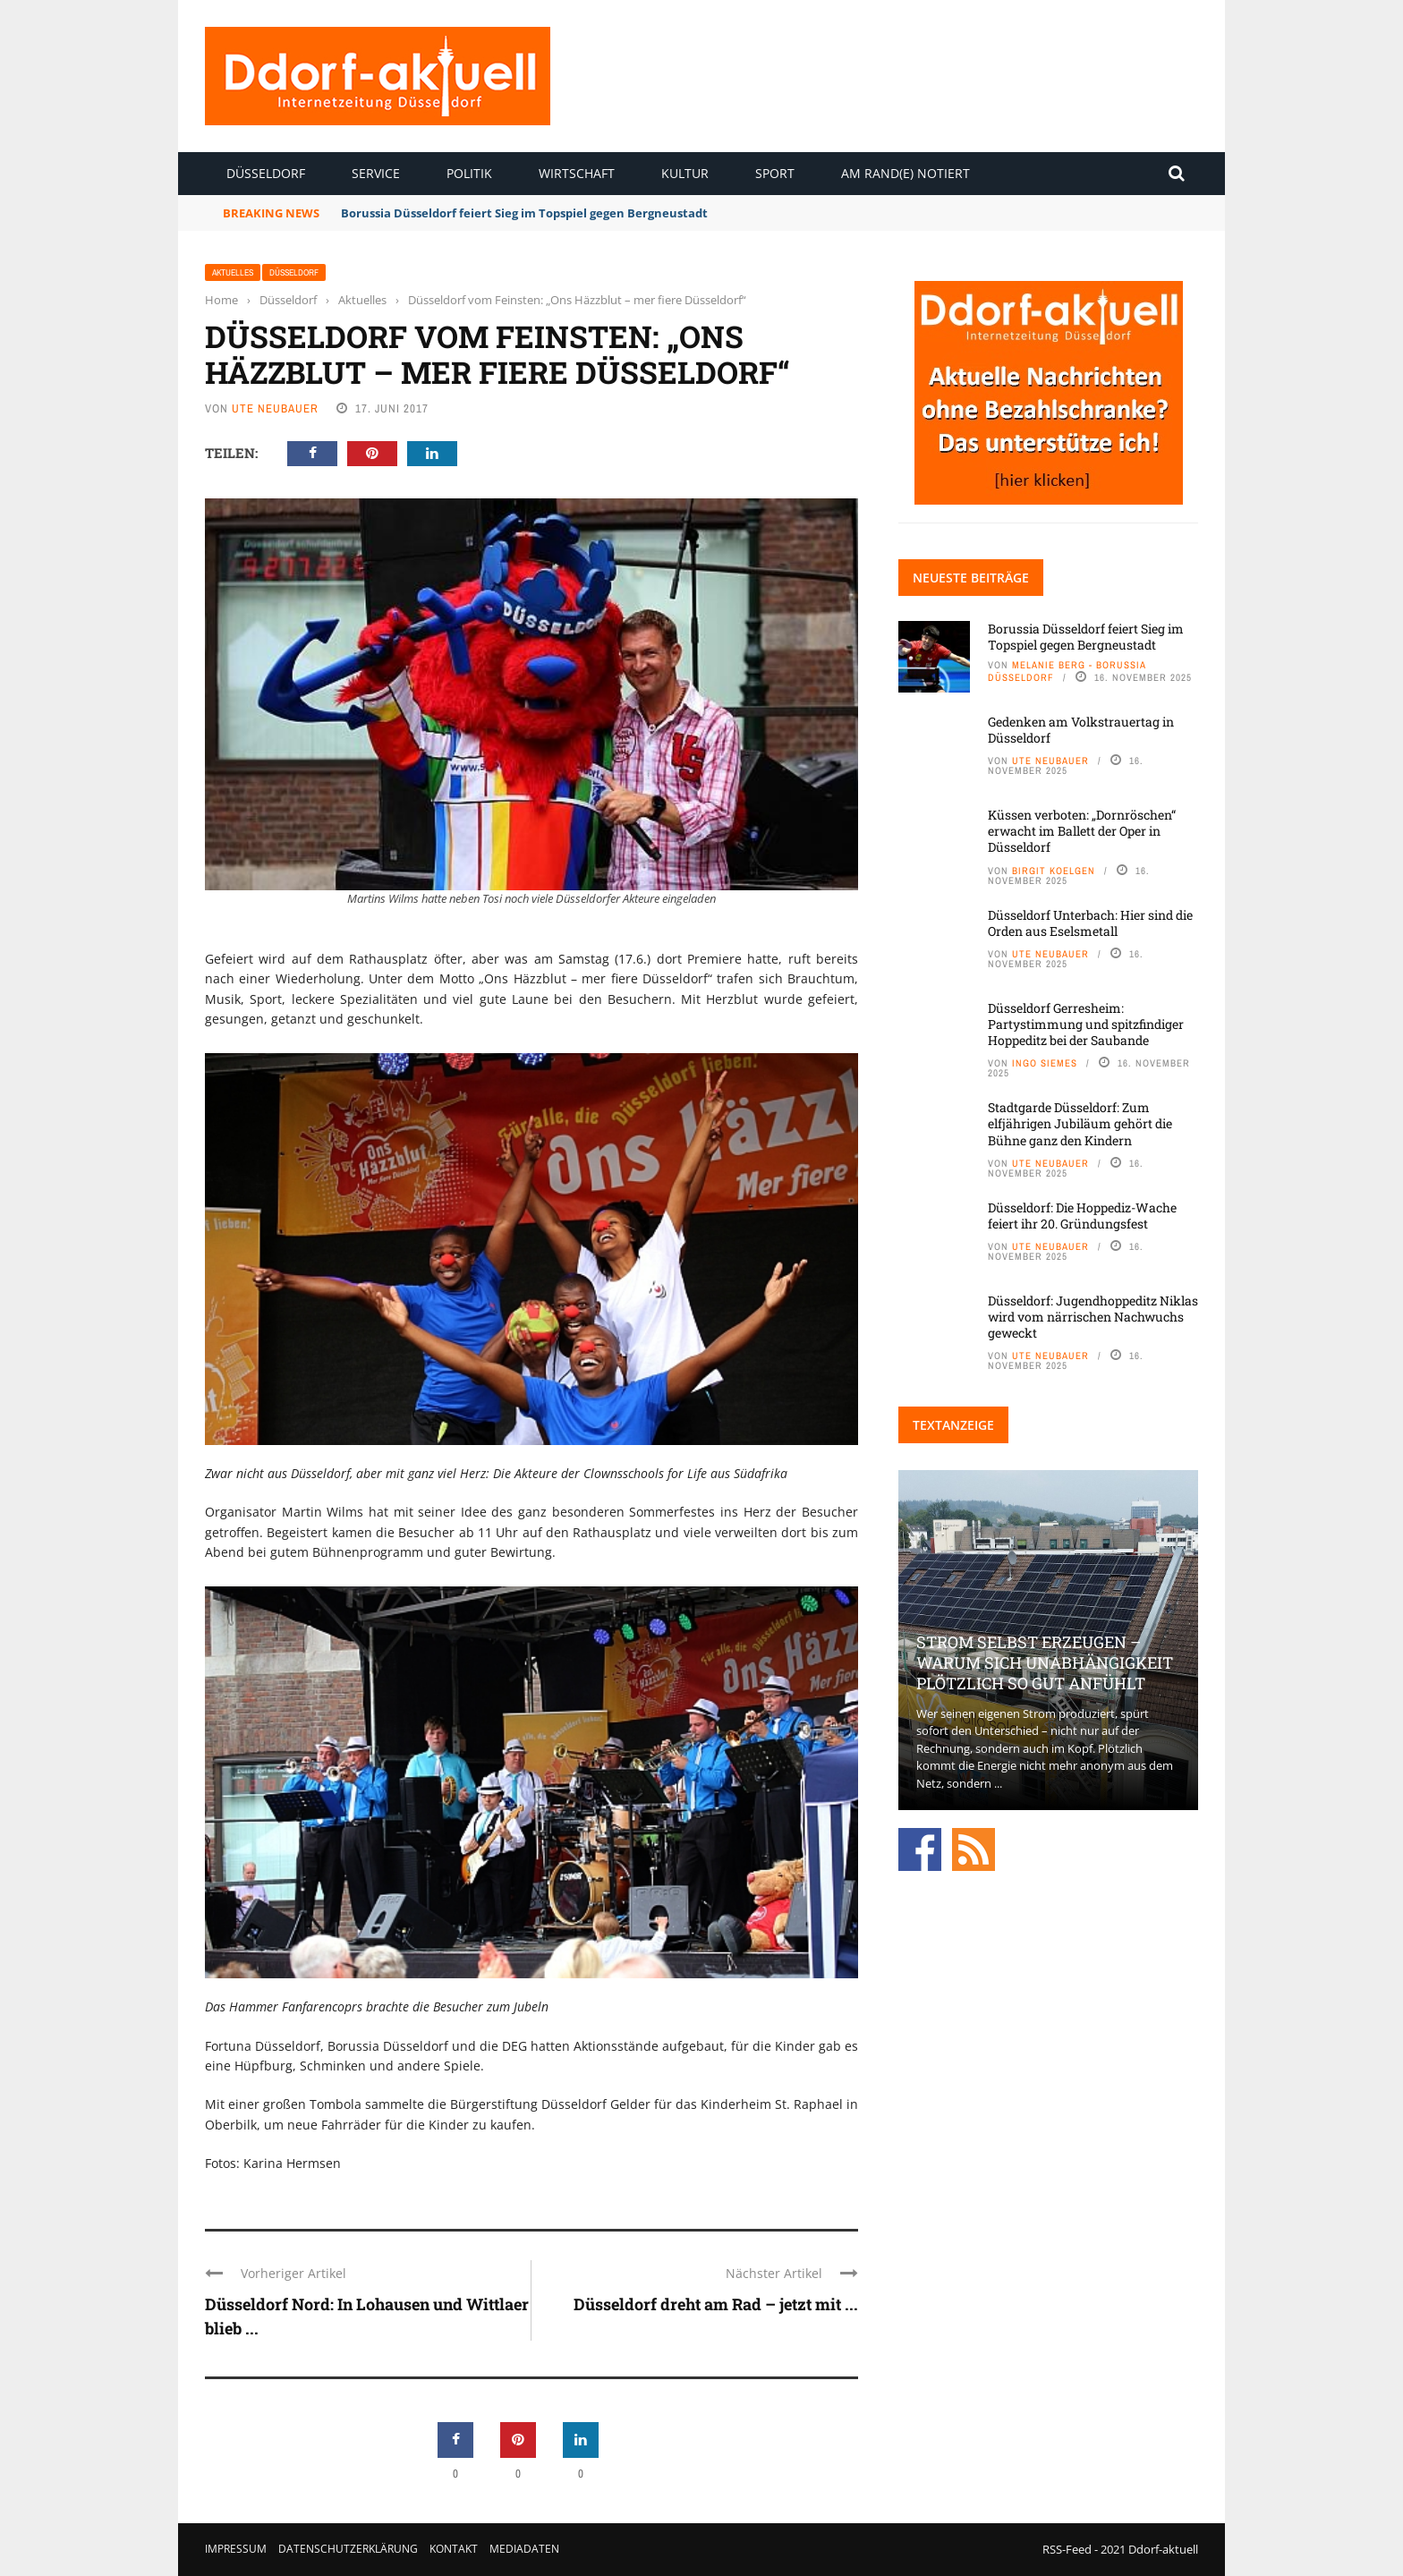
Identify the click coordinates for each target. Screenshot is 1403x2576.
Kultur (685, 173)
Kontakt (453, 2548)
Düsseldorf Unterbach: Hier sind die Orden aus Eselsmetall (1090, 922)
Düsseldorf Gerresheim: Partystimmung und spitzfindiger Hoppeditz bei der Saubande (1086, 1024)
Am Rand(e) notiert (905, 173)
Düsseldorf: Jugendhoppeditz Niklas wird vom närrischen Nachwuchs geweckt (1093, 1316)
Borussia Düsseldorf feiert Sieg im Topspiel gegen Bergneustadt (524, 213)
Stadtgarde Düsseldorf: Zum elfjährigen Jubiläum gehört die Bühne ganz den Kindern (1080, 1123)
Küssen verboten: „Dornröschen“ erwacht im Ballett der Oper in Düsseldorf (1082, 830)
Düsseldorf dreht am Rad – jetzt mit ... (716, 2304)
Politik (469, 173)
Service (376, 173)
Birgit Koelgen (1053, 870)
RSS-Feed (1067, 2549)
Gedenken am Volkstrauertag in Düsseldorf (1081, 729)
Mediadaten (524, 2548)
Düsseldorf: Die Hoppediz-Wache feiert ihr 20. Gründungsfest (1082, 1215)
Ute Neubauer (275, 408)
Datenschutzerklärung (348, 2548)
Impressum (236, 2548)
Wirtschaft (577, 173)
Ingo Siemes (1044, 1063)
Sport (775, 173)
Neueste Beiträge (971, 577)
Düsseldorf (265, 173)
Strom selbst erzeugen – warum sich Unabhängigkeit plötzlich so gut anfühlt (1044, 1663)
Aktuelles (232, 272)
